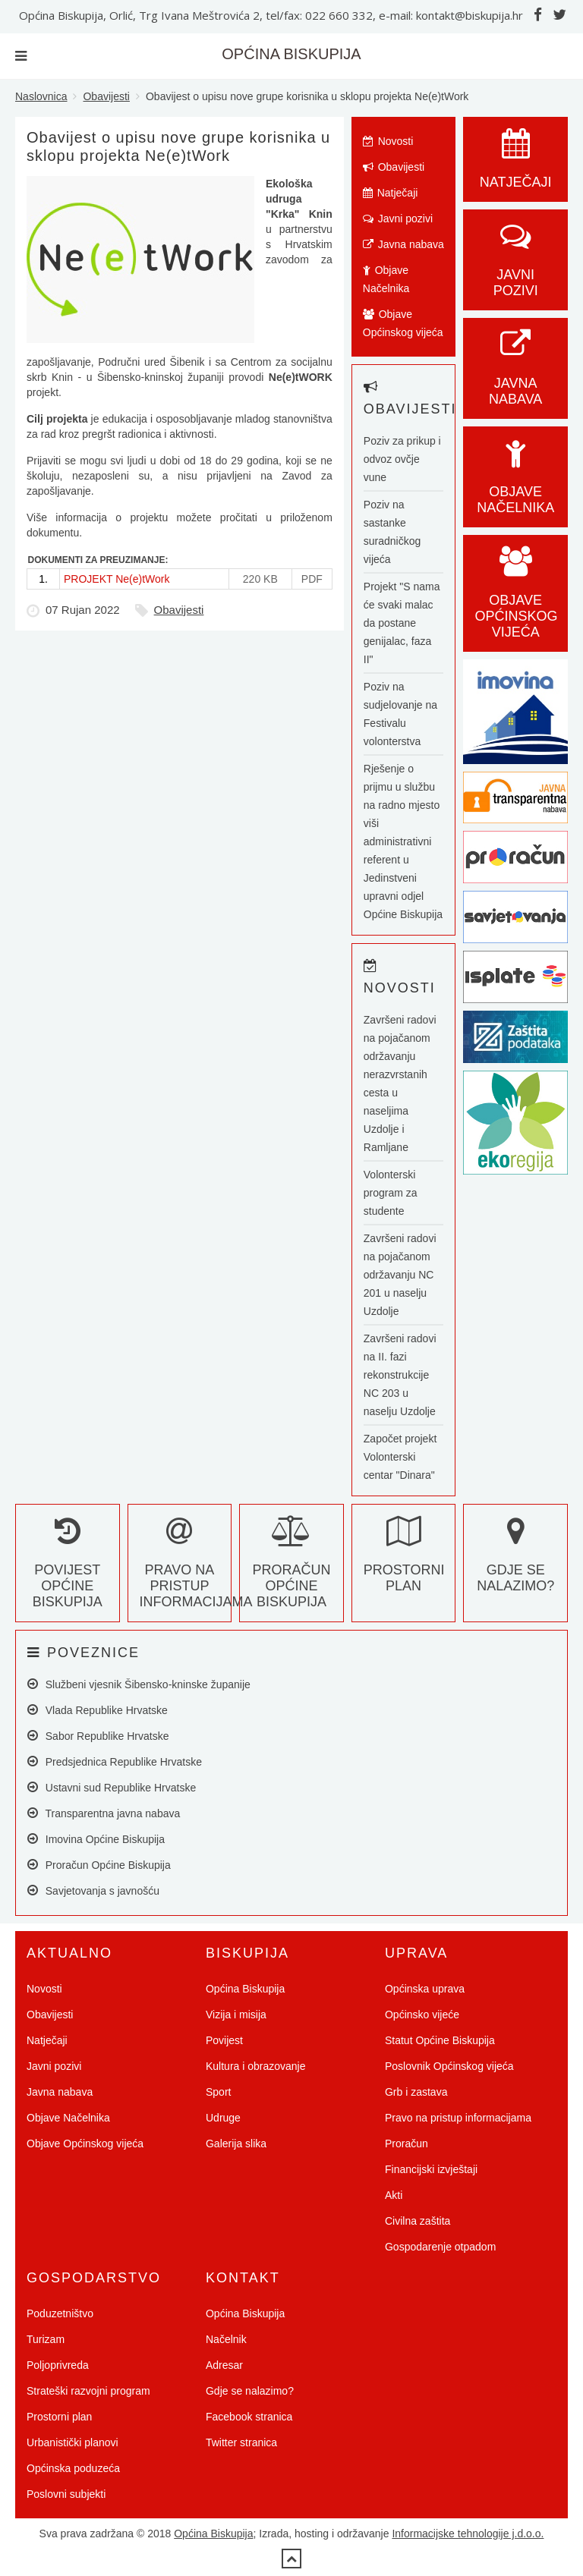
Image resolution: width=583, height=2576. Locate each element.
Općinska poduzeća (73, 2468)
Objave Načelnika (386, 279)
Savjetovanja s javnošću (93, 1890)
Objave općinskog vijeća (515, 600)
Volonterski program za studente (391, 1192)
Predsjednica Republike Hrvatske (114, 1761)
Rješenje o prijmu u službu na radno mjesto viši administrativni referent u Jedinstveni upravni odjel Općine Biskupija (403, 841)
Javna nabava (403, 244)
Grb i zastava (416, 2092)
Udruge (223, 2118)
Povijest (224, 2040)
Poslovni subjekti (66, 2494)
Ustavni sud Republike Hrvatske (111, 1787)
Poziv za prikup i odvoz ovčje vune (402, 459)
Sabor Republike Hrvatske (98, 1735)
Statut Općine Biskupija (440, 2040)
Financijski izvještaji (431, 2169)
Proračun (406, 2143)
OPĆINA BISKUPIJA (291, 54)
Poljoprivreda (58, 2365)
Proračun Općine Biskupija (291, 1569)
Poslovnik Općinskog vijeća (449, 2066)
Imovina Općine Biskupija (96, 1838)
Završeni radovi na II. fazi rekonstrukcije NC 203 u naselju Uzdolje (400, 1374)
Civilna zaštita (417, 2221)
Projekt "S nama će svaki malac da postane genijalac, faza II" (402, 622)
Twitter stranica (241, 2442)
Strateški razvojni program (88, 2391)
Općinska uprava (425, 1989)
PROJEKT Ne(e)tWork (117, 579)
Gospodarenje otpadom (440, 2247)
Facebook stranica (249, 2417)
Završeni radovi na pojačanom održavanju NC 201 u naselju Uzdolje (400, 1274)
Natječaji (390, 193)
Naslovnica (41, 96)
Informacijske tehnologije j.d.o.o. (468, 2533)
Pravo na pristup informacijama (196, 1569)
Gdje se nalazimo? (515, 1561)
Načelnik (226, 2339)
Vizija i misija (236, 2014)
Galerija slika (236, 2143)
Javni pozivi (398, 218)
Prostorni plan (404, 1561)
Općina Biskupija (245, 1989)
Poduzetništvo (60, 2313)
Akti (393, 2195)
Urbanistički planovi (72, 2442)
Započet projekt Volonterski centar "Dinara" (400, 1457)
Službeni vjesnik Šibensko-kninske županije (139, 1684)
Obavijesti (106, 96)
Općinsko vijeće (422, 2014)
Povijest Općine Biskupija (67, 1569)
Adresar (224, 2365)
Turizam (46, 2339)
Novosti (388, 141)
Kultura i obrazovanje (256, 2066)
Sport (218, 2092)
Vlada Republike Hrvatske (97, 1709)
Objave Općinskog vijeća (403, 323)
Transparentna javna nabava (103, 1813)
